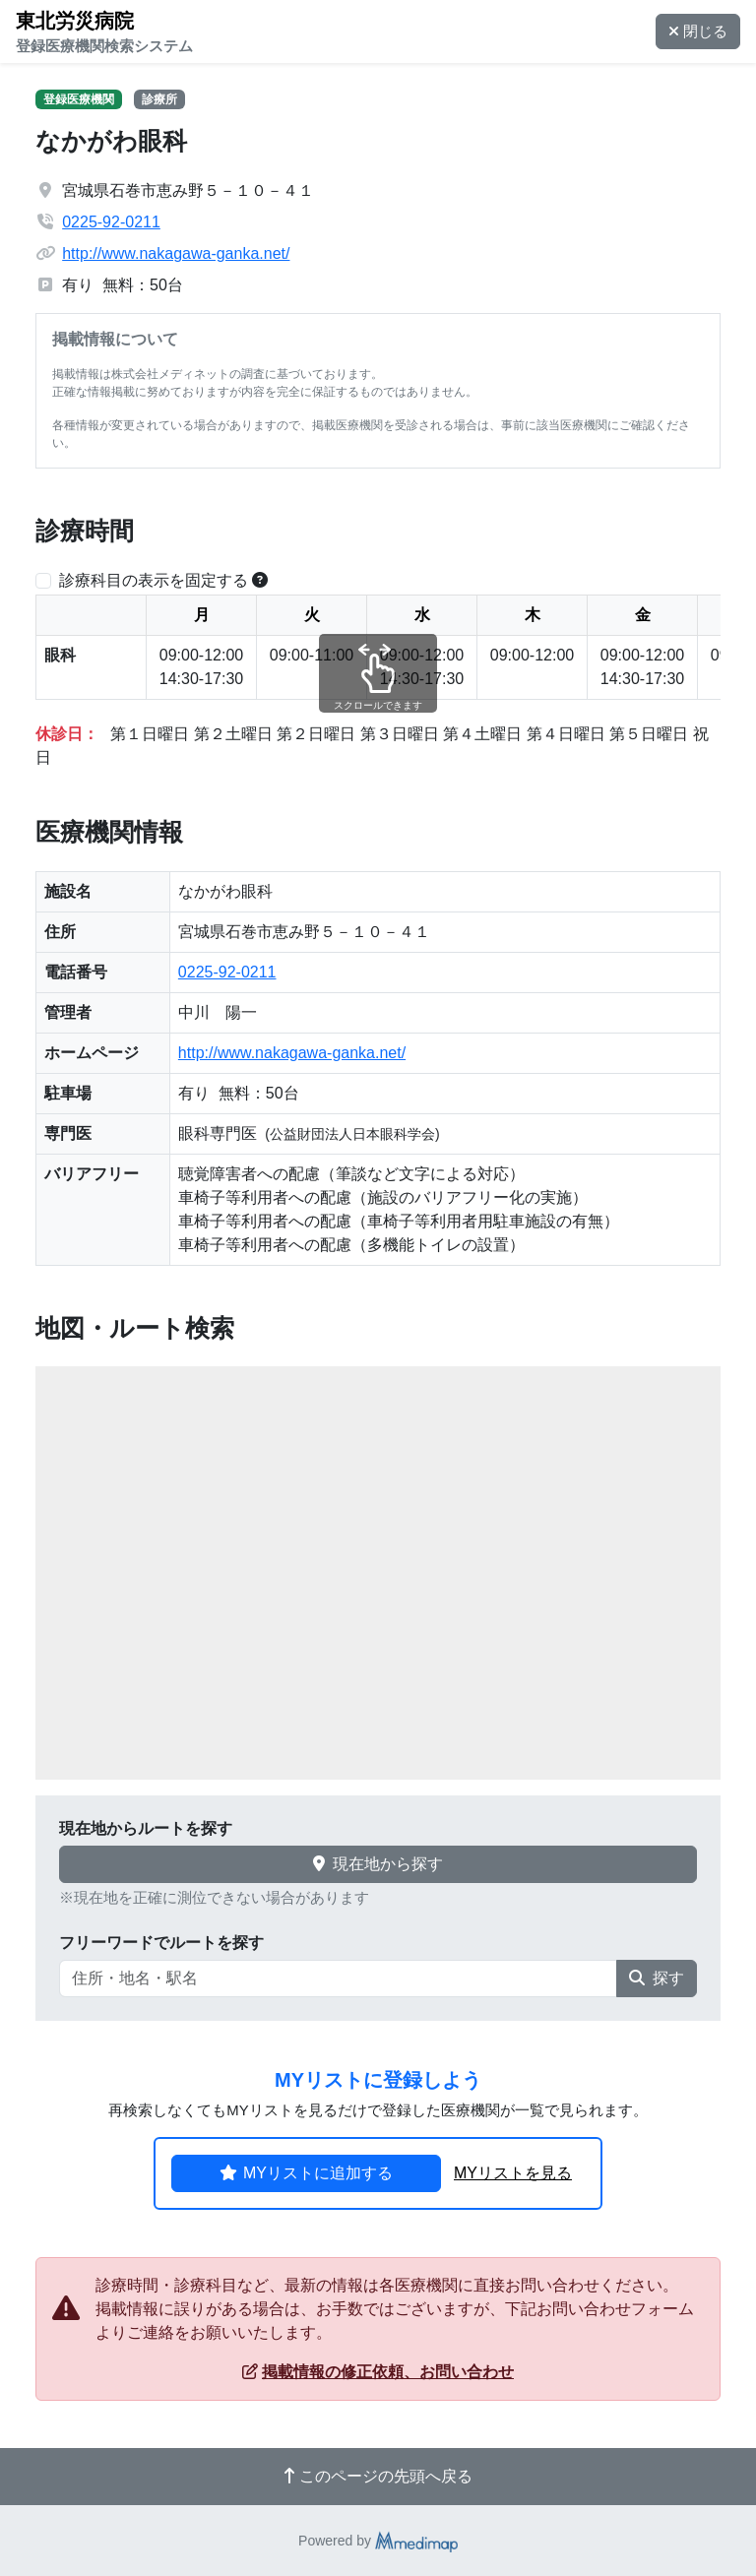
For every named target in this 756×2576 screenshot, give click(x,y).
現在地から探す (378, 1863)
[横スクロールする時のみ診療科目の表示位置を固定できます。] (260, 580)
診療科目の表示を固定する (153, 580)
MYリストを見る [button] (513, 2173)
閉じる (697, 31)
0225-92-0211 (111, 222)
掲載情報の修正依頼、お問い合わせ (378, 2371)
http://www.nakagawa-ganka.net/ (175, 253)
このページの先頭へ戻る (378, 2476)
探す (656, 1978)
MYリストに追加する (306, 2173)
